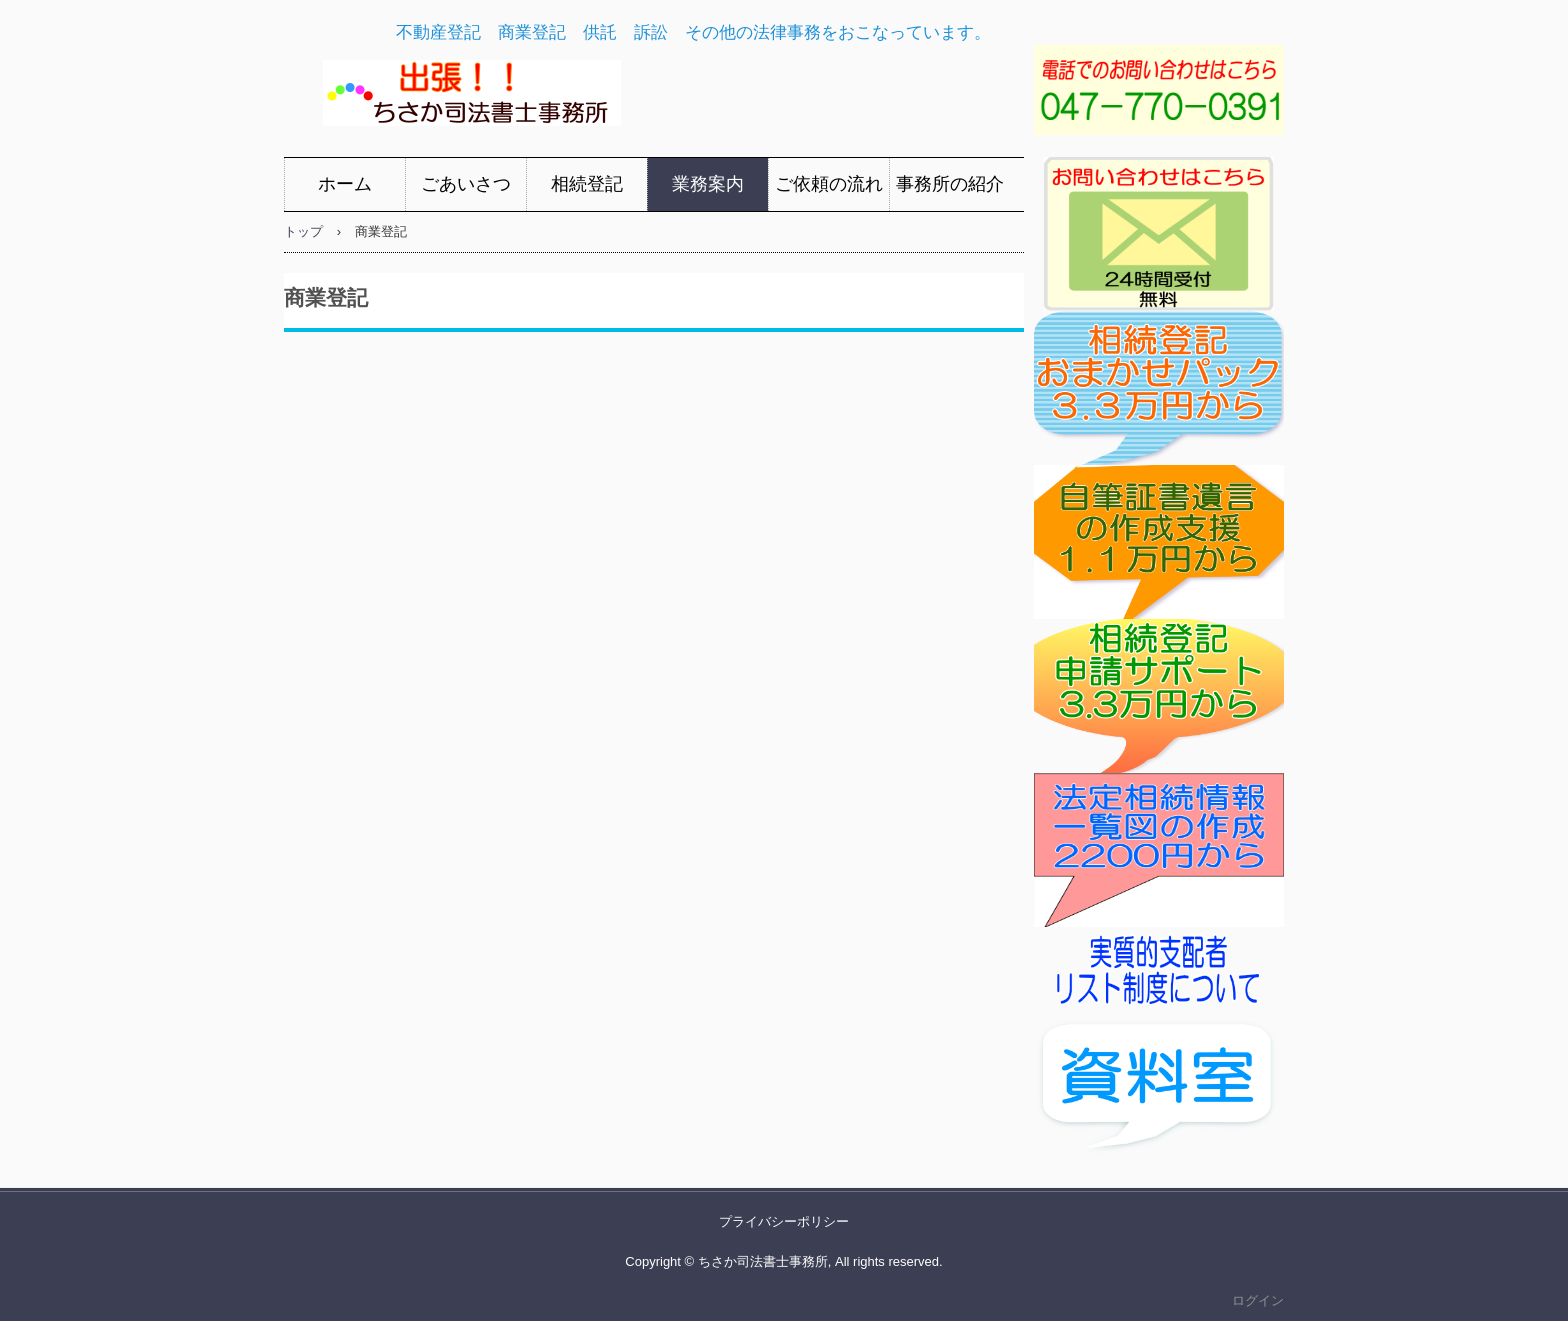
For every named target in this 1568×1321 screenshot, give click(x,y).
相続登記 (587, 184)
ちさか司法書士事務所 (615, 98)
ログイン (1258, 1300)
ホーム (345, 184)
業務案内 (708, 184)
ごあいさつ (466, 184)
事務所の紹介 (950, 184)
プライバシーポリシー (784, 1221)
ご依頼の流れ (829, 184)
